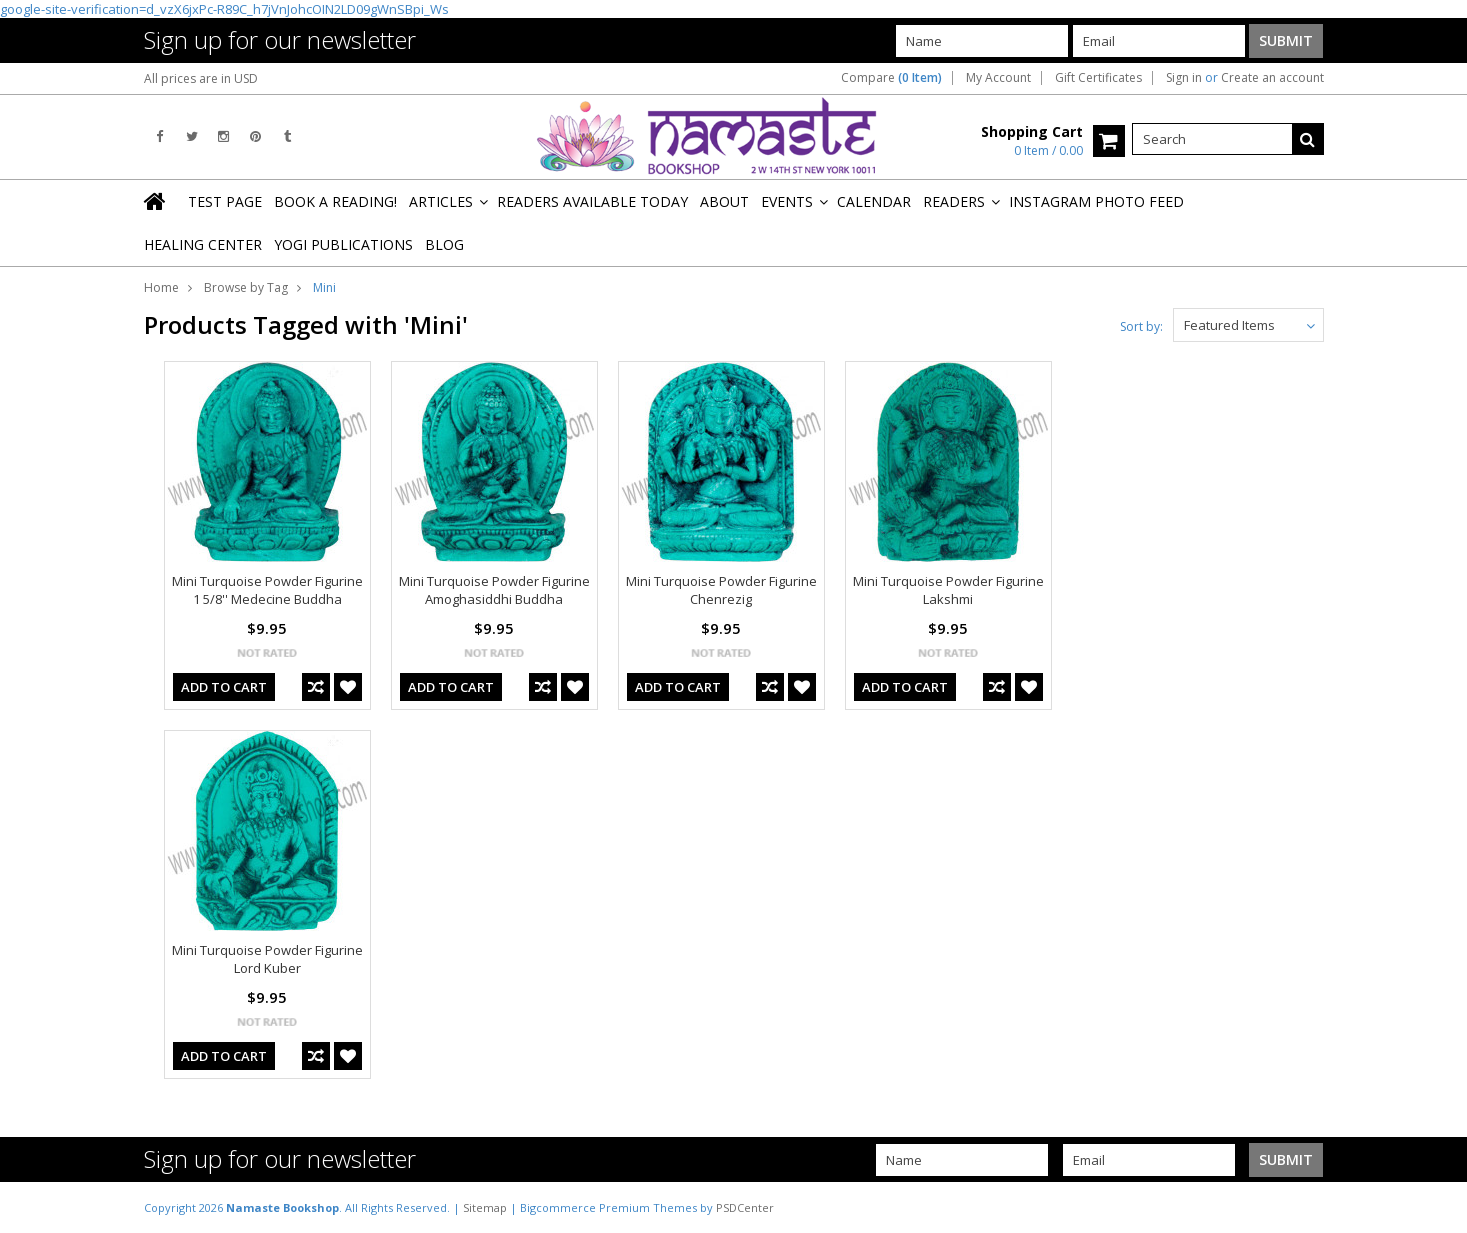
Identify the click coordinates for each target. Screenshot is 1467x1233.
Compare (891, 78)
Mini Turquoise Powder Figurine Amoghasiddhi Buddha (494, 590)
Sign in (1184, 78)
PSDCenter (745, 1207)
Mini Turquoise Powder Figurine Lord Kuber (267, 959)
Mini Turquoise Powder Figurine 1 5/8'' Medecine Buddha (267, 590)
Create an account (1272, 78)
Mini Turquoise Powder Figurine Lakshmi (948, 590)
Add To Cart (224, 687)
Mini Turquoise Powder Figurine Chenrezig (721, 590)
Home (161, 287)
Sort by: (1141, 326)
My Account (998, 78)
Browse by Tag (246, 287)
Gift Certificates (1098, 78)
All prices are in (201, 78)
